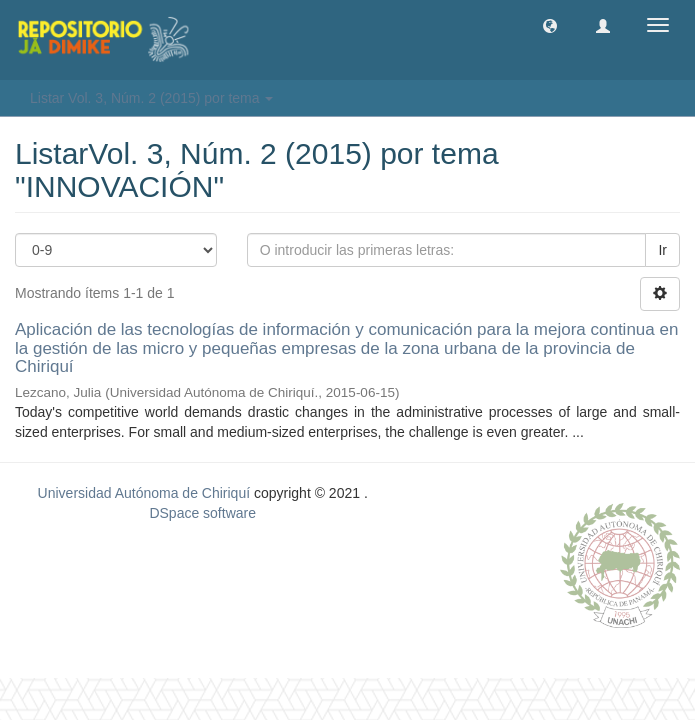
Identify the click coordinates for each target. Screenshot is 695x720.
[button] (550, 25)
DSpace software (202, 513)
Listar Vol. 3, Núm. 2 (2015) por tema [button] (151, 98)
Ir (662, 250)
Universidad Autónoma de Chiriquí (144, 493)
